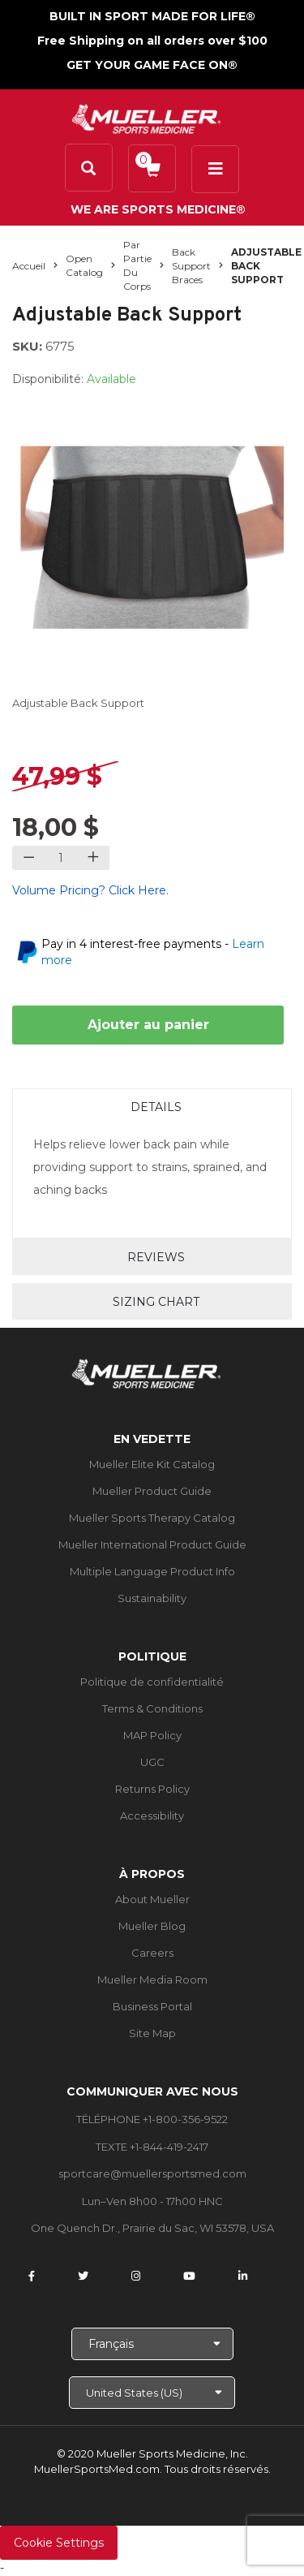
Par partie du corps (137, 265)
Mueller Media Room (152, 1979)
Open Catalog (84, 265)
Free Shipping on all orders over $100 (152, 40)
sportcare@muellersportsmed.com (152, 2173)
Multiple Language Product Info (152, 1571)
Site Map (152, 2033)
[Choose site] (152, 2392)
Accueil (28, 266)
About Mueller (152, 1899)
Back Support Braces (191, 266)
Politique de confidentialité (152, 1681)
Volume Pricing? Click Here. (90, 890)
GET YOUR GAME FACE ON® (152, 65)
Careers (152, 1952)
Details (156, 1107)
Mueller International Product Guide (152, 1544)
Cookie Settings (59, 2542)
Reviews (156, 1257)
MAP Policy (152, 1735)
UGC (152, 1761)
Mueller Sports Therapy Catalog (152, 1517)
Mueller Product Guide (152, 1490)
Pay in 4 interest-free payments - (152, 952)
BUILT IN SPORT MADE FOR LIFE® (152, 16)
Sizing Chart (156, 1301)
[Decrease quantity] (28, 858)
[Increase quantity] (92, 858)
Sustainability (152, 1598)
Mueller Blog (152, 1925)
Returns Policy (152, 1788)
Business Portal (152, 2006)
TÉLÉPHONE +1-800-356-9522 (152, 2119)
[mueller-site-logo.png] (146, 117)
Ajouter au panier (148, 1024)
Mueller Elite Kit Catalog (152, 1464)
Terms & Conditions (152, 1708)
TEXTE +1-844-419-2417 (152, 2146)
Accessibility (152, 1815)
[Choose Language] (152, 2344)
